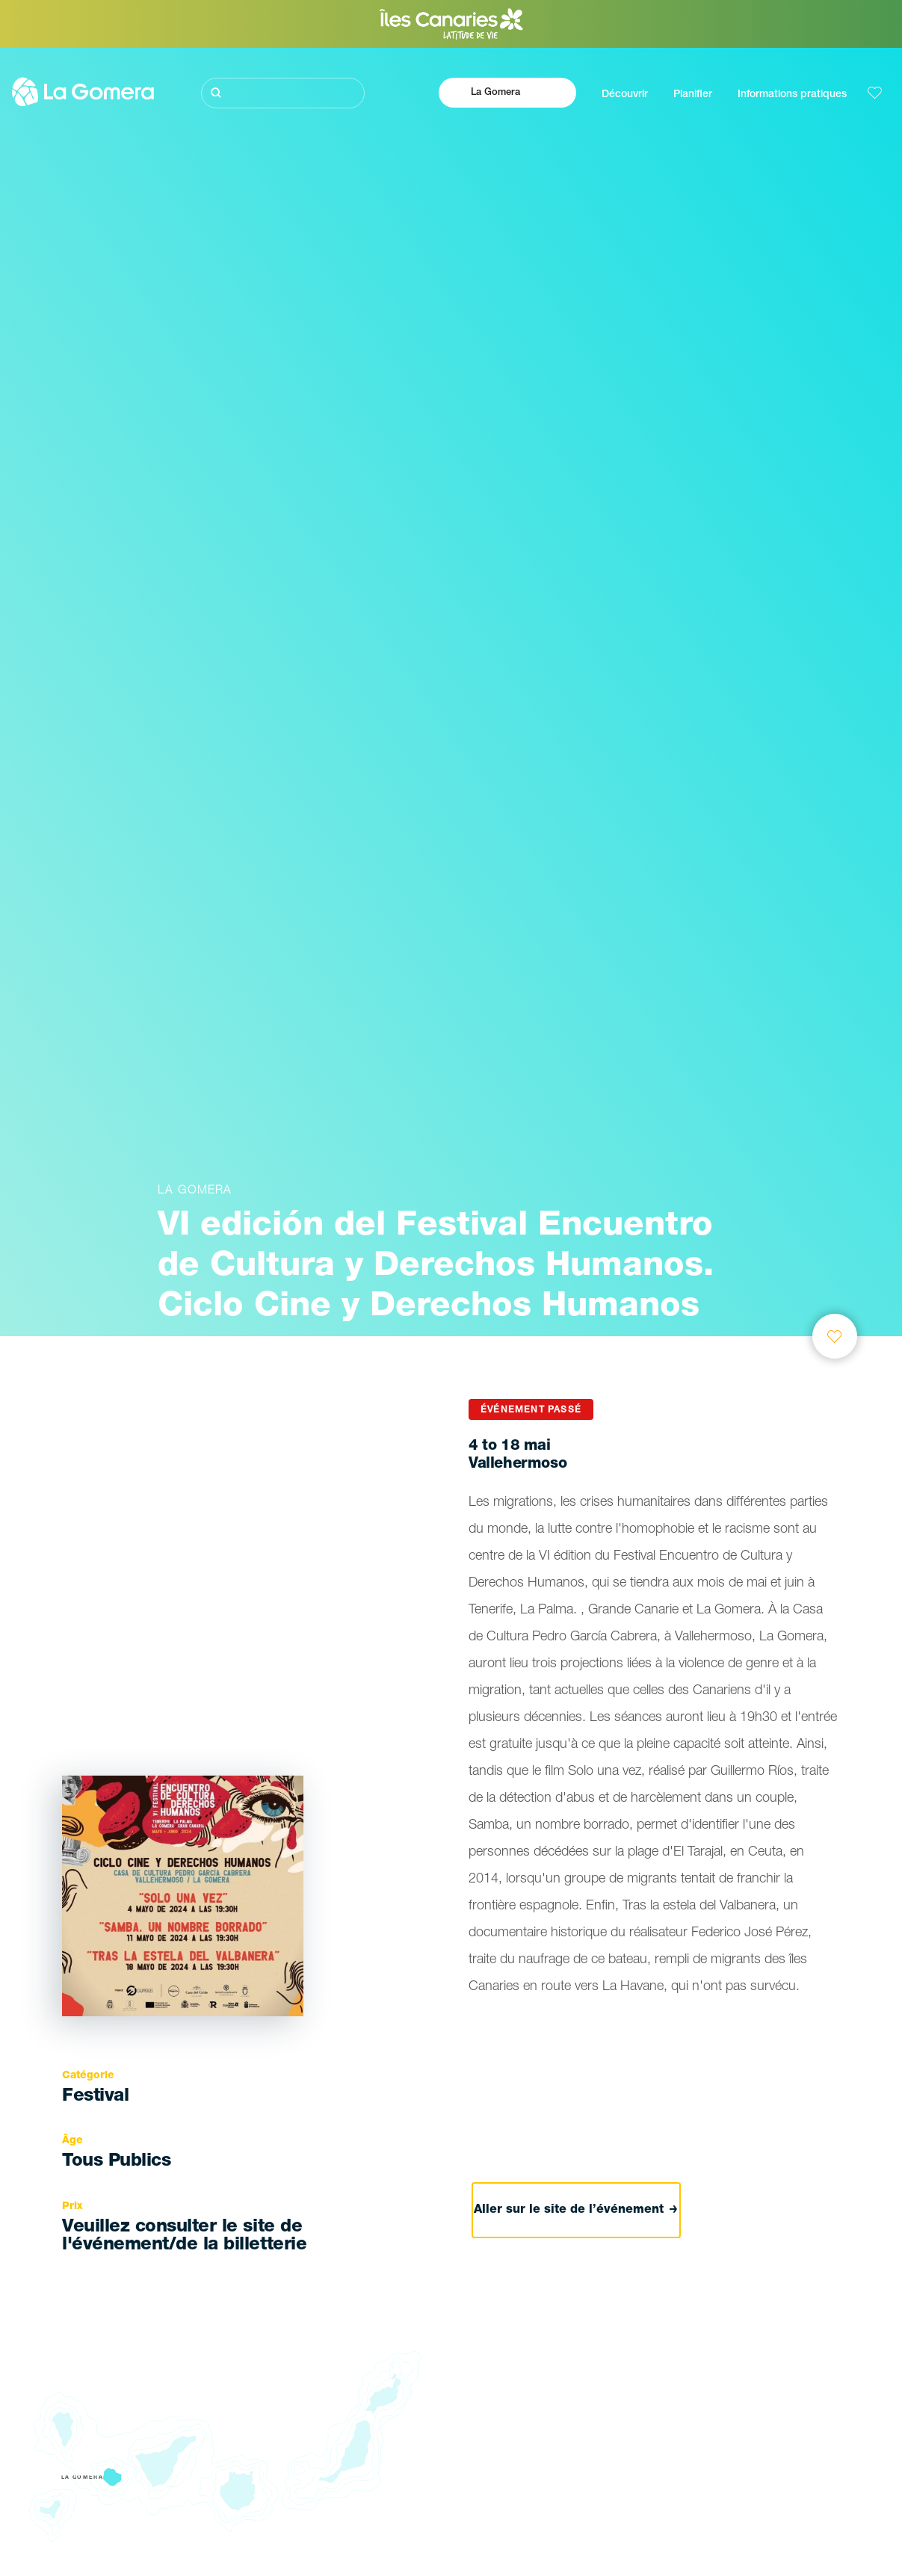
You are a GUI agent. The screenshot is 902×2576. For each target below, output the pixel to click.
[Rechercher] (283, 93)
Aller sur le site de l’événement (576, 2211)
